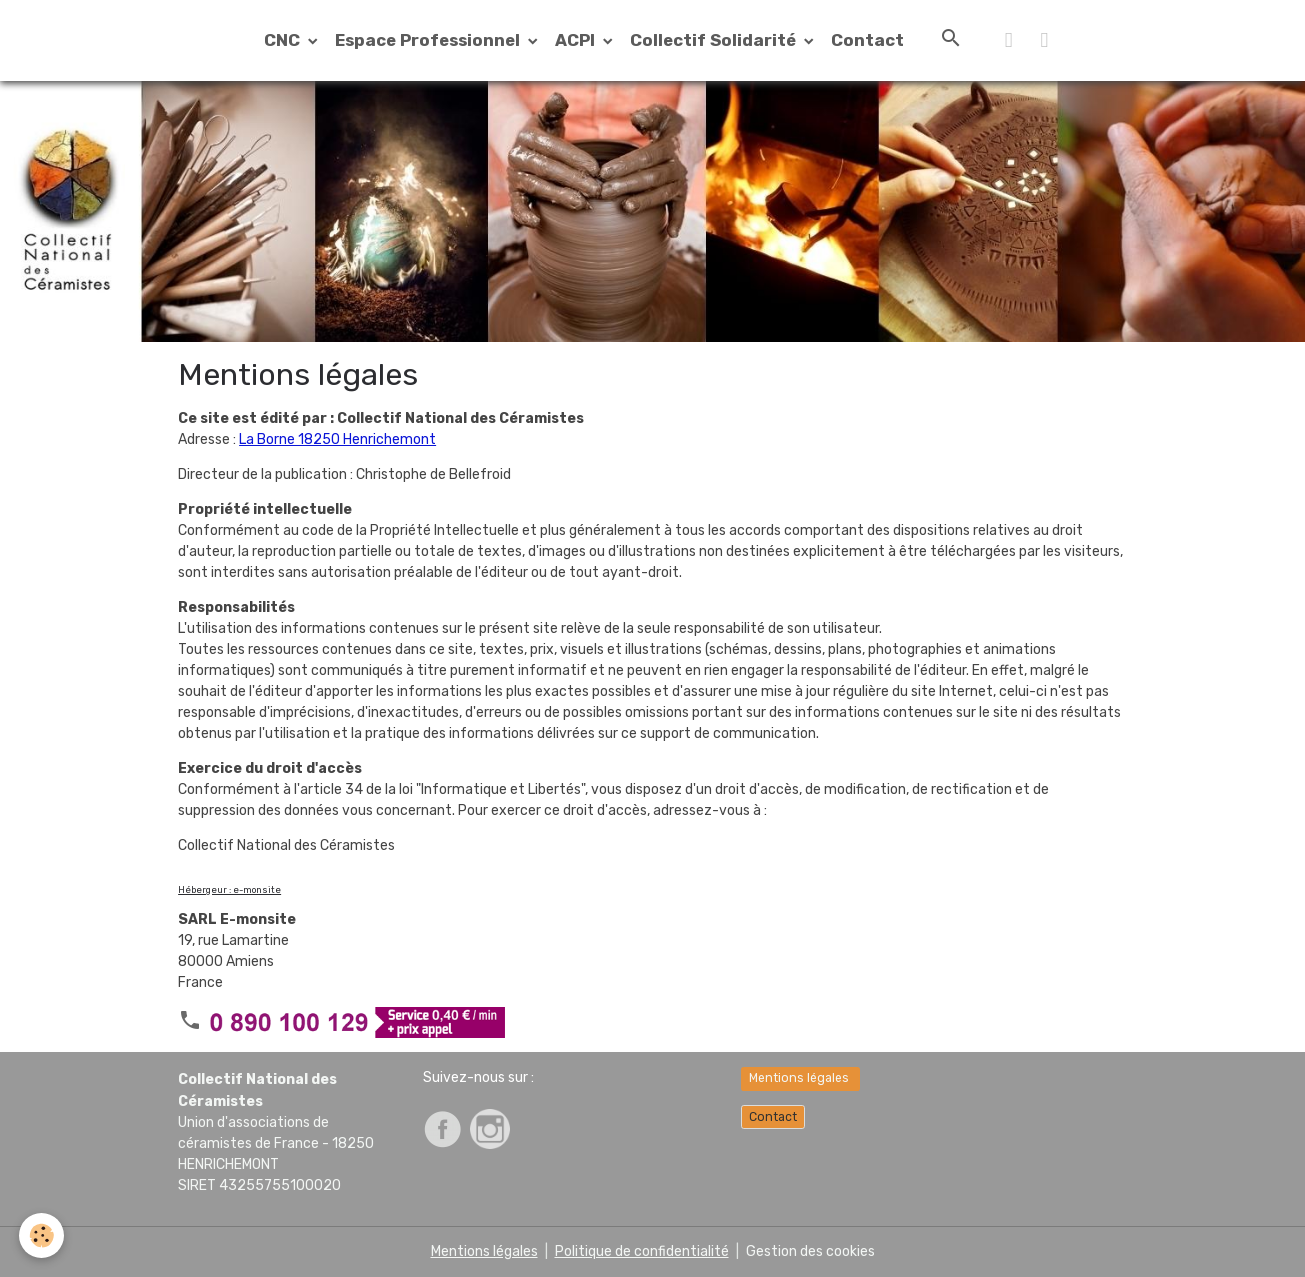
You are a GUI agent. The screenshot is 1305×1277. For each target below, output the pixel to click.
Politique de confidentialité (642, 1251)
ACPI (577, 40)
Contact (867, 40)
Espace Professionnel (429, 40)
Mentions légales (800, 1078)
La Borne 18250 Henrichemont (337, 439)
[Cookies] (42, 1235)
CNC (284, 40)
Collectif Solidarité (715, 40)
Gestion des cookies (810, 1251)
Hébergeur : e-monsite (229, 889)
